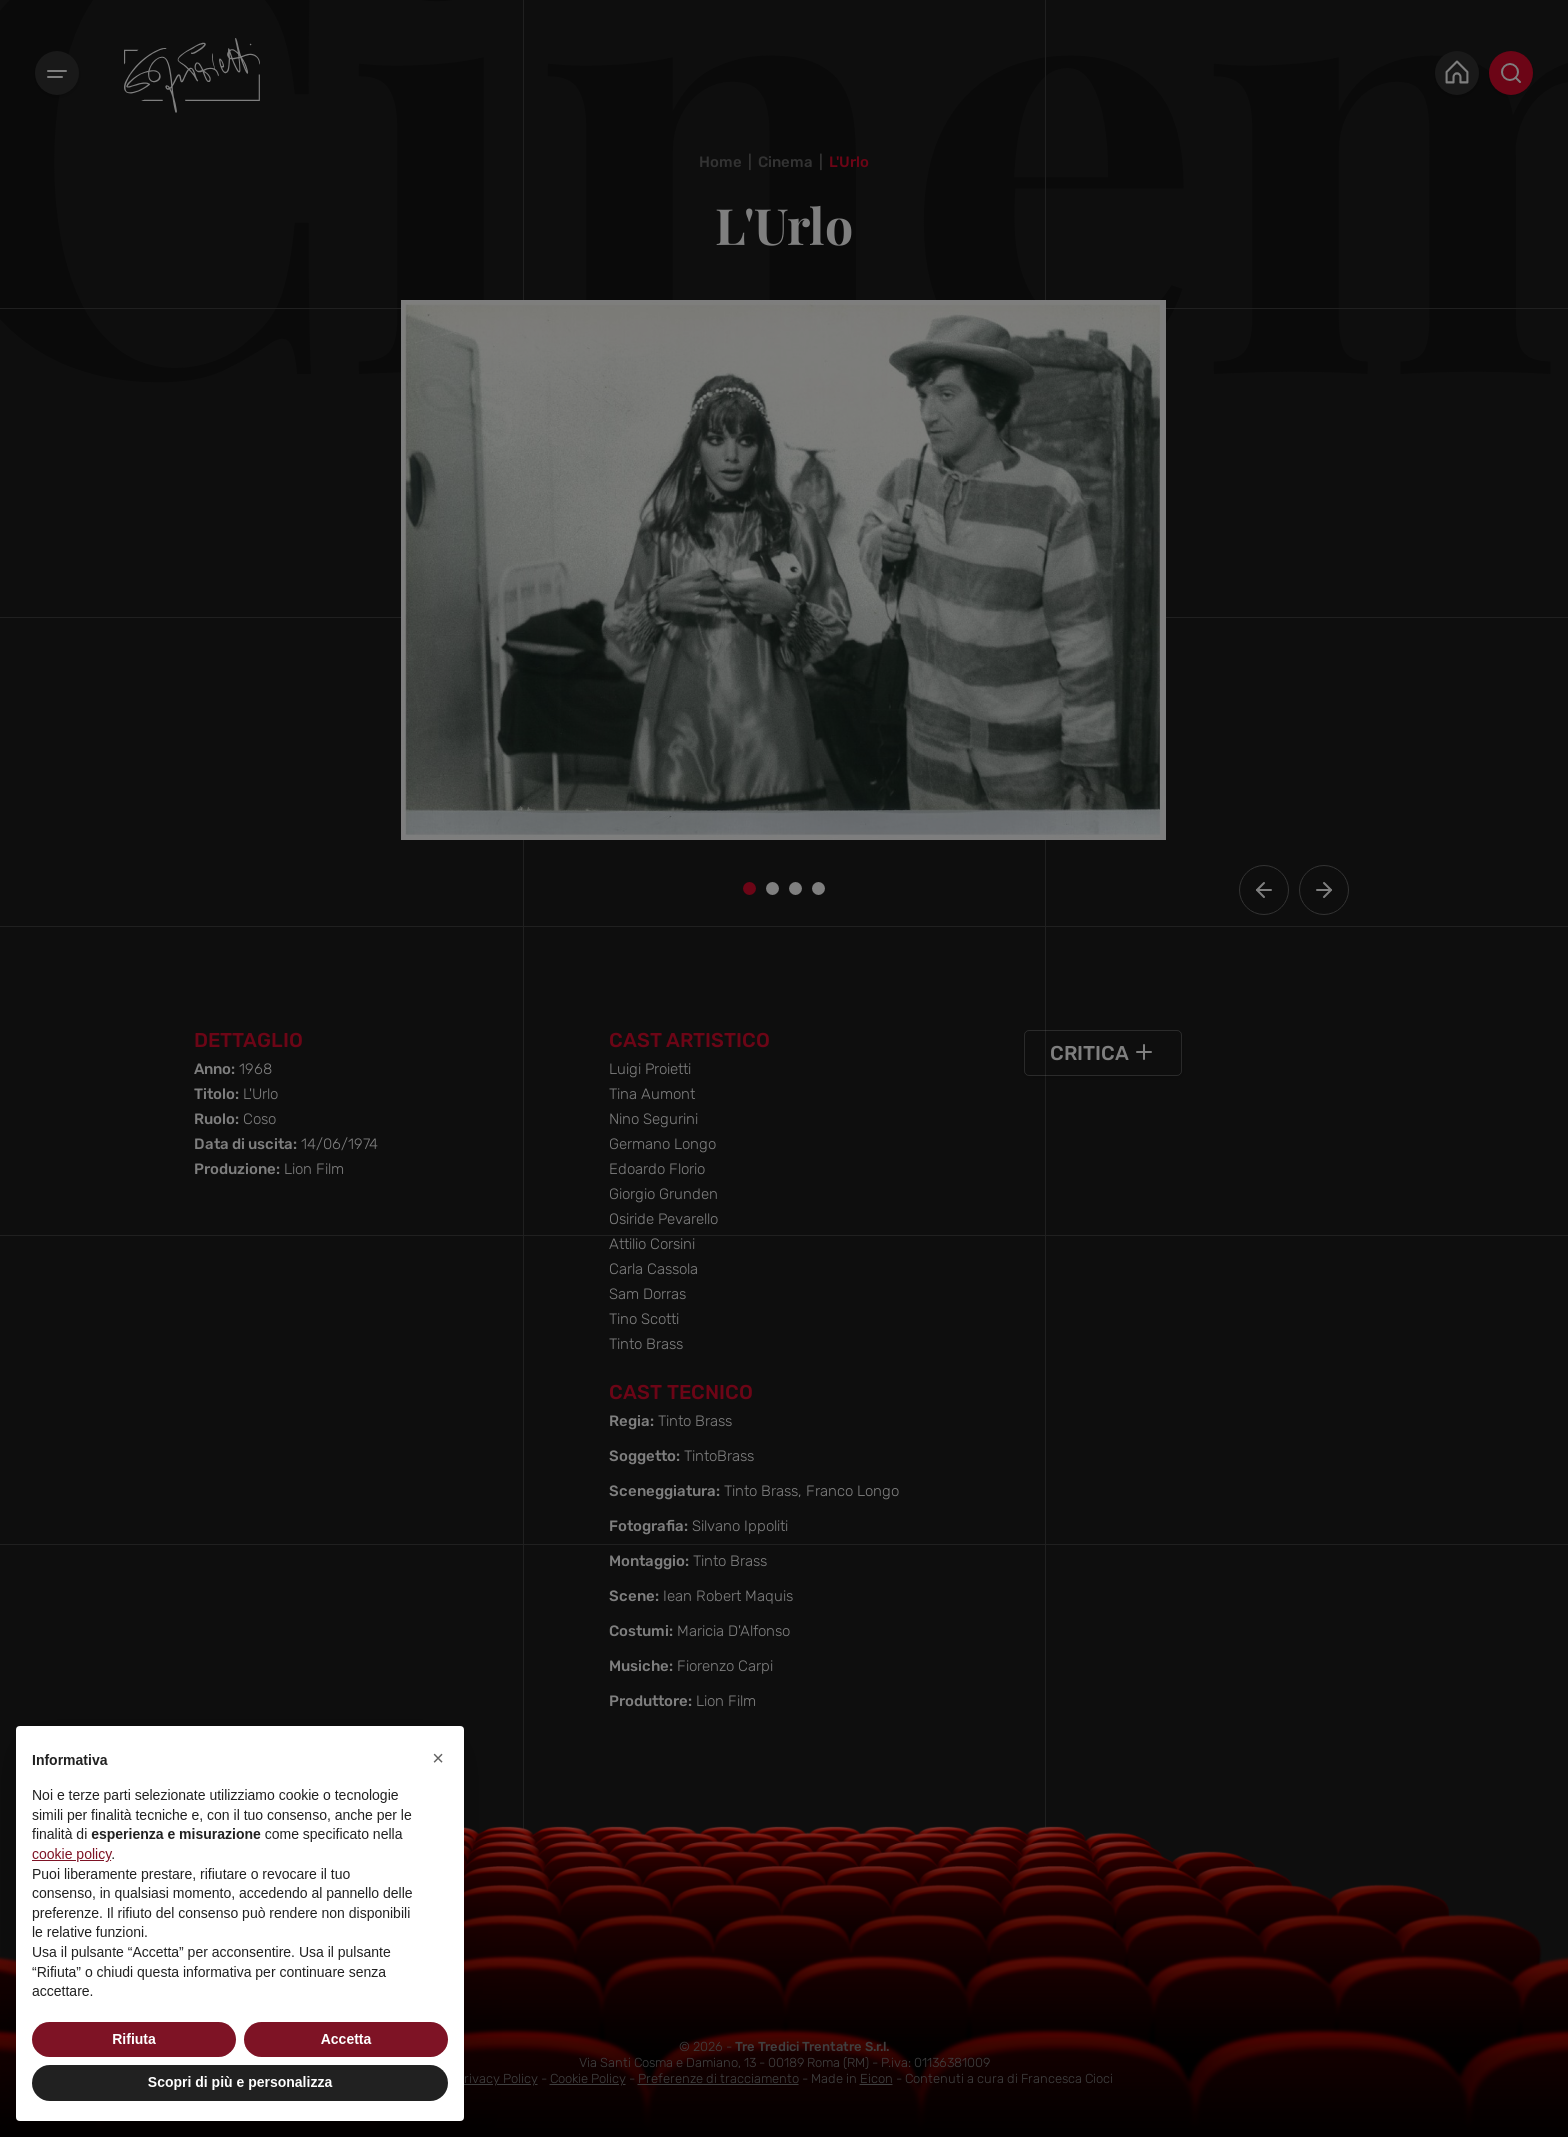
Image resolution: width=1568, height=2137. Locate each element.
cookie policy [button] (71, 1854)
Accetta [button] (346, 2039)
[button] (438, 1758)
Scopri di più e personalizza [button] (240, 2082)
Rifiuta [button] (134, 2039)
